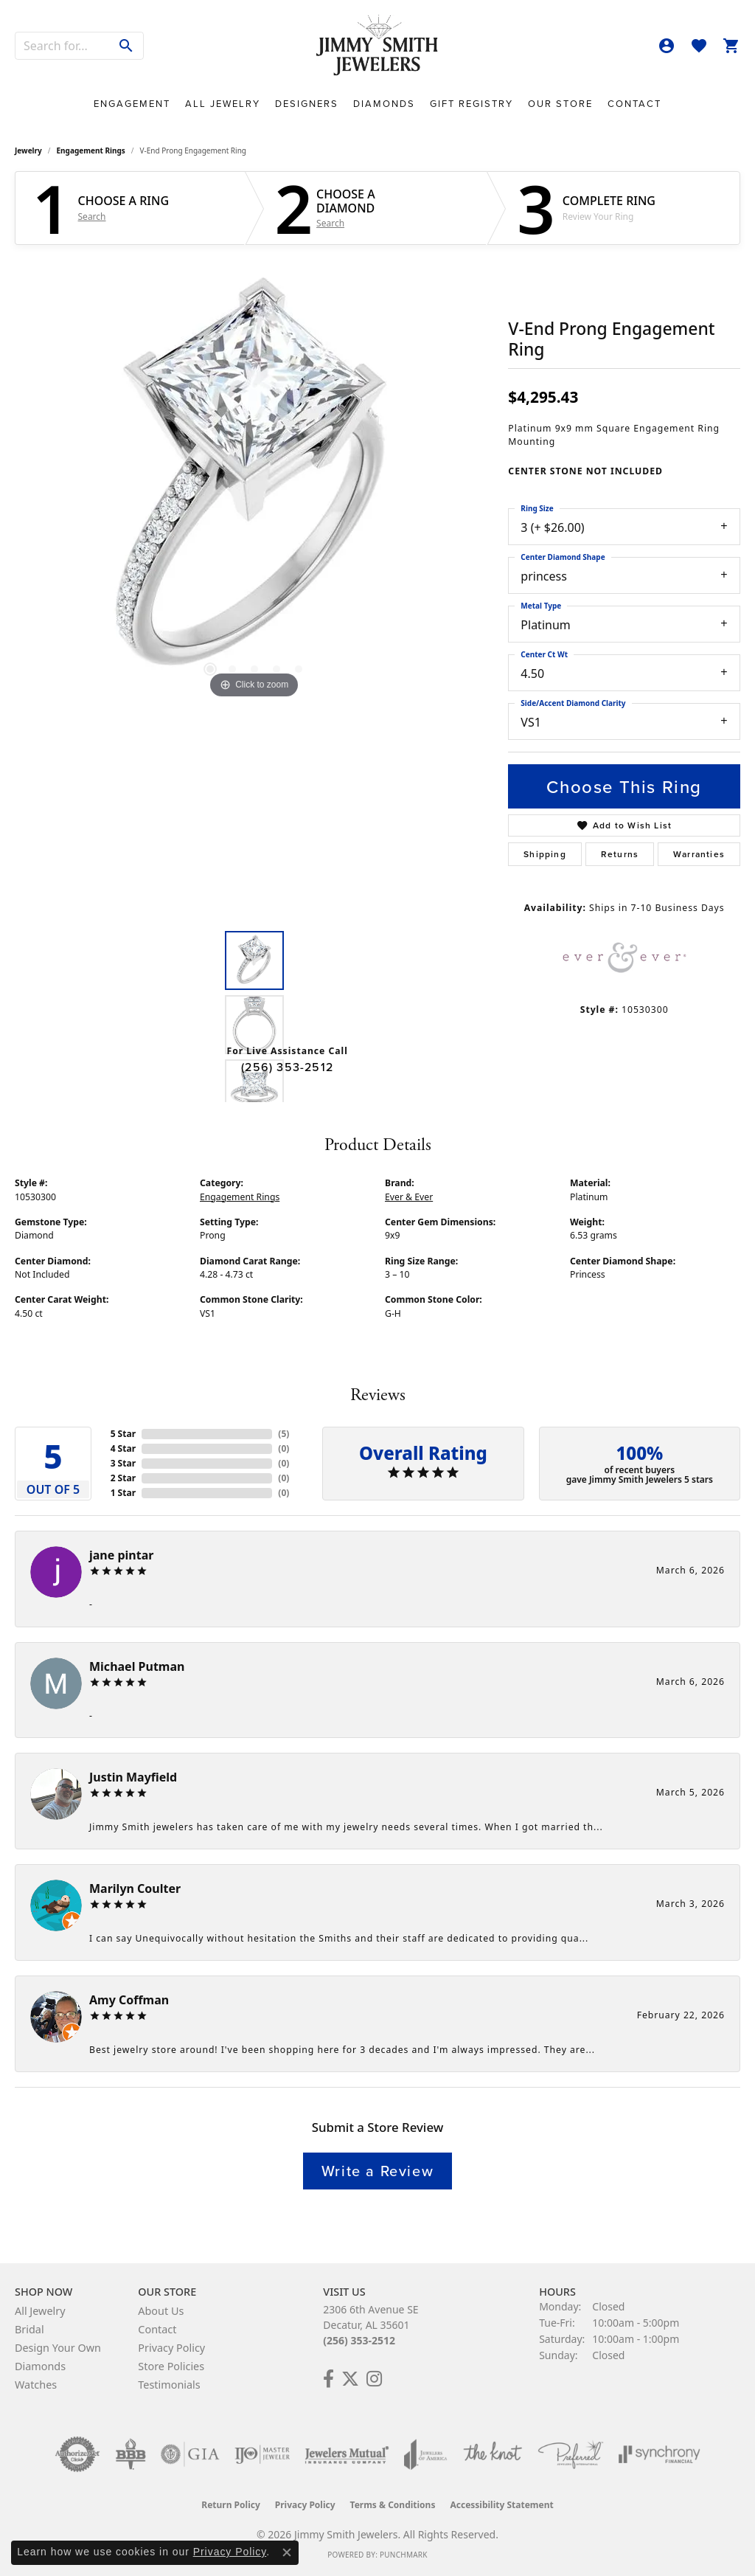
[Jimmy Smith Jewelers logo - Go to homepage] (377, 45)
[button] (666, 46)
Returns (620, 854)
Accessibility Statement (501, 2505)
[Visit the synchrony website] (659, 2454)
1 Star (123, 1492)
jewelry (28, 150)
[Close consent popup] (286, 2552)
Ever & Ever (409, 1197)
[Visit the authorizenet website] (77, 2454)
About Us (161, 2311)
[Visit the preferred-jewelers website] (570, 2454)
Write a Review (377, 2170)
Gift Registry (471, 104)
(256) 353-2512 (287, 1067)
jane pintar (121, 1555)
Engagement (132, 104)
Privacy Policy (171, 2348)
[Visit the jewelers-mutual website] (347, 2454)
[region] (254, 481)
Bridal (29, 2329)
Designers (306, 104)
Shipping (544, 854)
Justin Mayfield (133, 1777)
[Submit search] (126, 45)
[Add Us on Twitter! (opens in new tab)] (350, 2379)
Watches (36, 2385)
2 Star (123, 1478)
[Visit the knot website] (492, 2454)
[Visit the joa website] (425, 2454)
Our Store (560, 104)
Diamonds (384, 104)
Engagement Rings (91, 150)
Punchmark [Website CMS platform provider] (404, 2554)
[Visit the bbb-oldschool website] (130, 2454)
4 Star (123, 1448)
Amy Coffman (129, 2000)
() (283, 1433)
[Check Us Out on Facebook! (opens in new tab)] (328, 2379)
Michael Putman (136, 1666)
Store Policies (171, 2366)
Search (92, 217)
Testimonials (169, 2385)
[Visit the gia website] (190, 2454)
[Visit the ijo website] (262, 2454)
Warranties (699, 854)
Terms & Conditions (393, 2505)
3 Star (123, 1463)
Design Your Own (58, 2348)
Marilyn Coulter (135, 1888)
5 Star (123, 1433)
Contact (634, 104)
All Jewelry (222, 104)
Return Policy (230, 2505)
